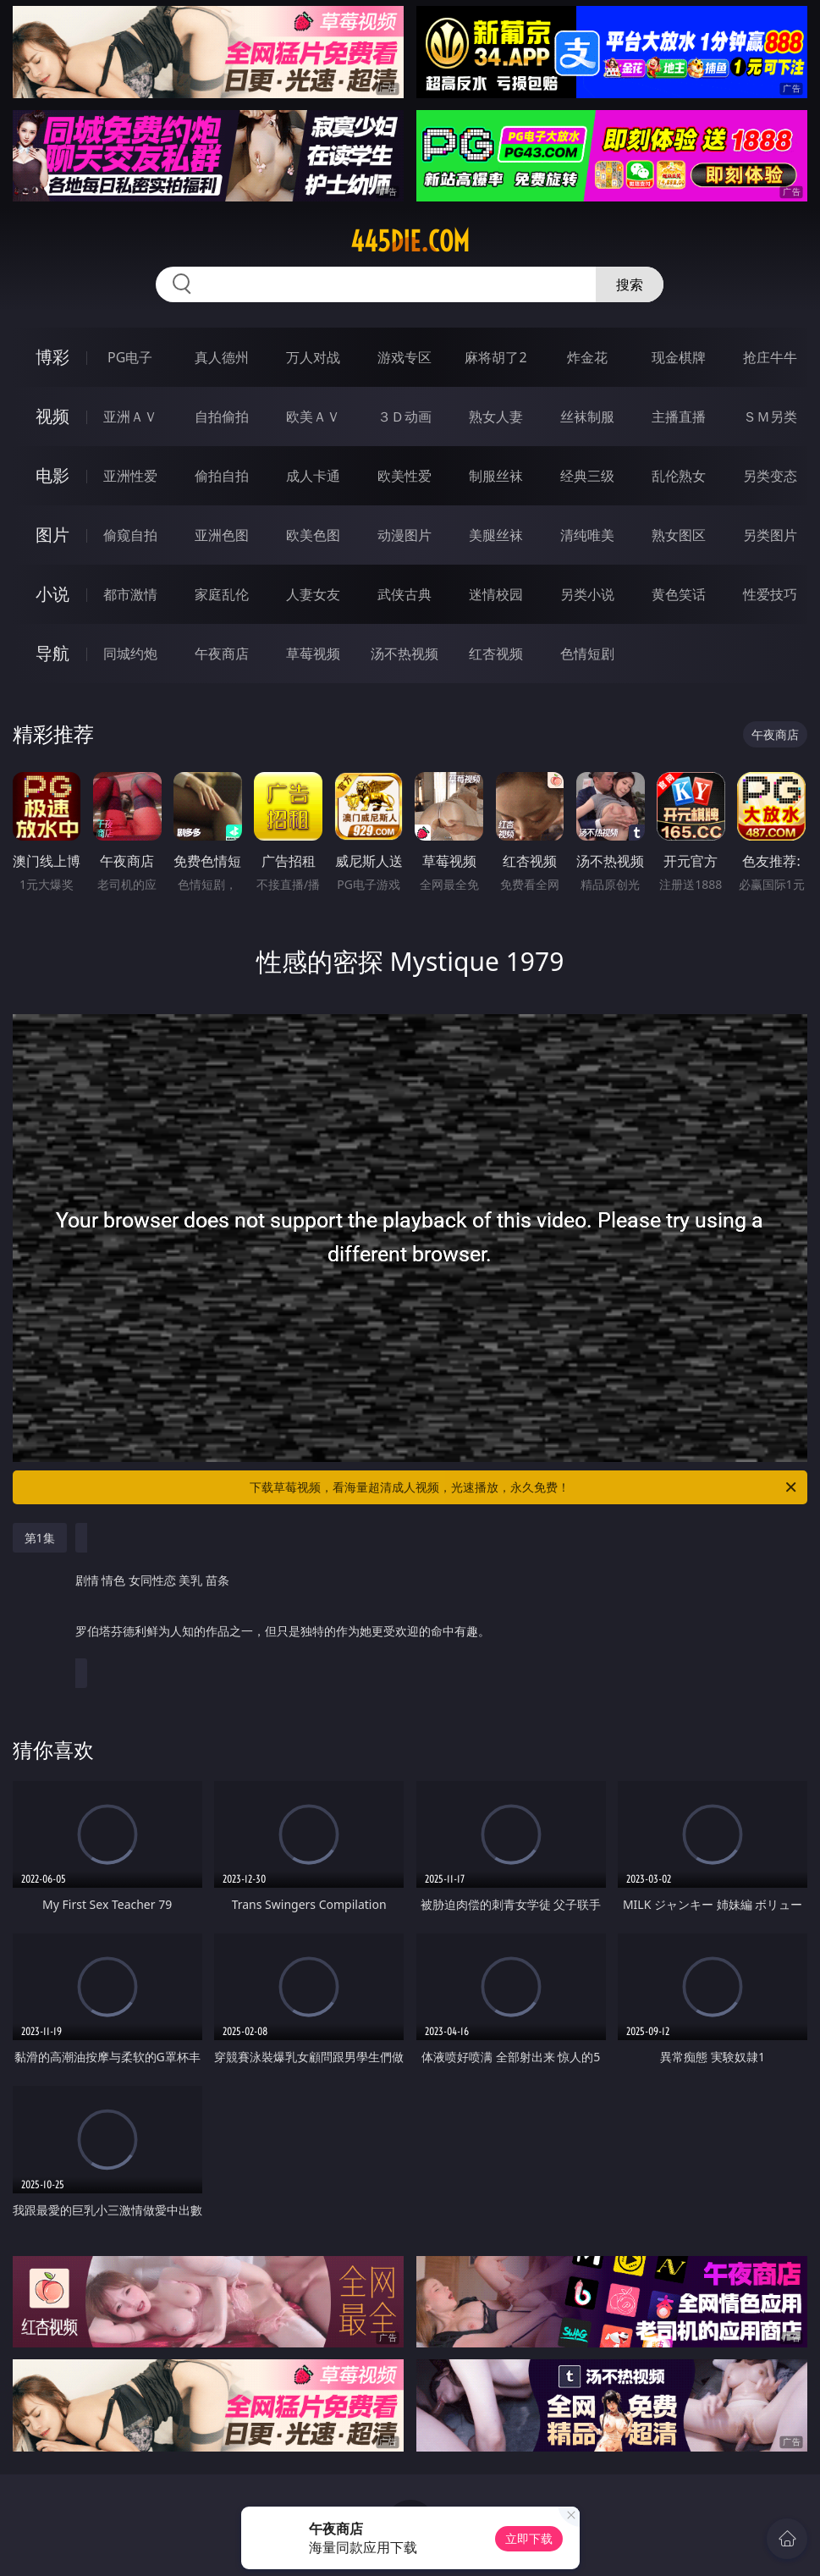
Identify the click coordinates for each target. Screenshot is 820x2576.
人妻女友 (313, 594)
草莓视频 (313, 653)
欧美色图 (313, 535)
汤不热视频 (404, 653)
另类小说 (587, 594)
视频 (52, 416)
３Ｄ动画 (404, 416)
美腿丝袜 (496, 535)
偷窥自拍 (130, 535)
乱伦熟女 (679, 475)
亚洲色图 (222, 535)
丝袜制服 (587, 416)
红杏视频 (496, 653)
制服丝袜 (496, 475)
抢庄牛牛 (770, 357)
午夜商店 (222, 653)
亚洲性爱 (130, 475)
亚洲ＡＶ (130, 416)
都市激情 (130, 594)
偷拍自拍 (222, 475)
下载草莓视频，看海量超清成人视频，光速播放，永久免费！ (524, 1487)
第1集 (40, 1538)
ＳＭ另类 (770, 416)
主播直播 (679, 416)
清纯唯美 (587, 535)
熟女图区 (679, 535)
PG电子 (129, 357)
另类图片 (770, 535)
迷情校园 (496, 594)
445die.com (410, 241)
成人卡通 (313, 475)
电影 (52, 475)
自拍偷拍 (222, 416)
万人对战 (313, 357)
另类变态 (770, 475)
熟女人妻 (496, 416)
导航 (52, 653)
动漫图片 (404, 535)
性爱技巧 (770, 594)
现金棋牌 (679, 357)
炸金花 (587, 357)
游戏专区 (404, 357)
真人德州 (222, 357)
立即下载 (529, 2538)
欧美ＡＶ (313, 416)
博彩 (52, 356)
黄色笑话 (679, 594)
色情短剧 (587, 653)
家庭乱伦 (222, 594)
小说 (52, 593)
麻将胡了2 (495, 357)
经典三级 (587, 475)
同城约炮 (130, 653)
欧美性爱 (404, 475)
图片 (52, 534)
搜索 (629, 284)
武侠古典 (404, 594)
